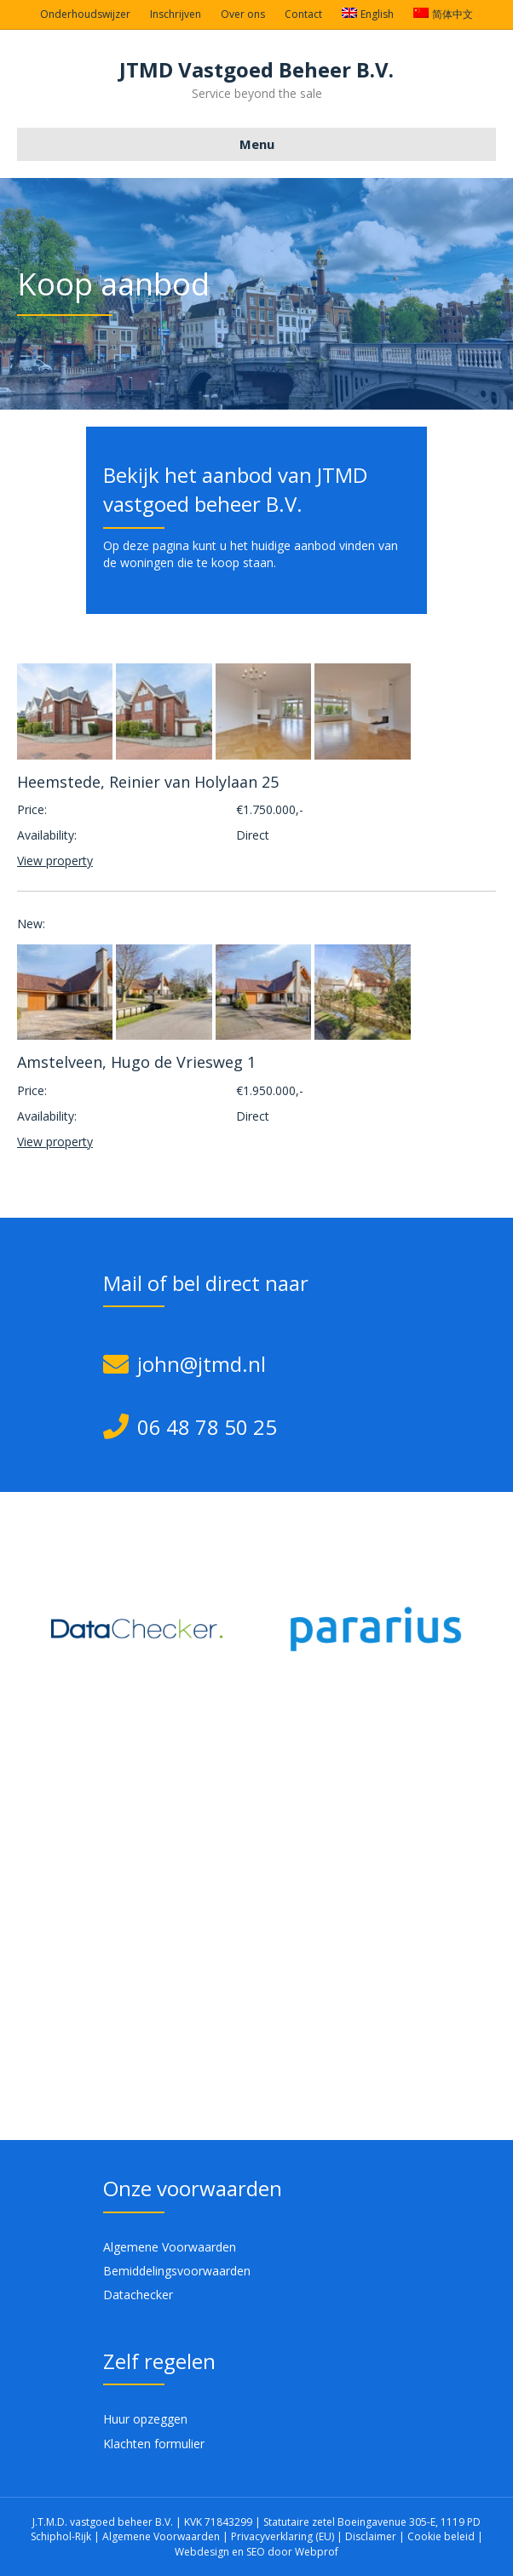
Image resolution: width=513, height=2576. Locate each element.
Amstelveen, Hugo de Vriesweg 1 (136, 1062)
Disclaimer (370, 2536)
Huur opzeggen (145, 2419)
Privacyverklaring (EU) (284, 2536)
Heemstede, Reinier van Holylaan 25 (148, 782)
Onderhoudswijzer (85, 14)
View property (55, 860)
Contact (303, 14)
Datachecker (138, 2294)
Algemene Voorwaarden (169, 2247)
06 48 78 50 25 (207, 1427)
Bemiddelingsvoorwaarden (177, 2271)
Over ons (243, 14)
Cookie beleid (442, 2536)
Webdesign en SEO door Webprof (256, 2551)
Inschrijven (175, 14)
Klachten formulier (154, 2443)
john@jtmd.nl (201, 1364)
